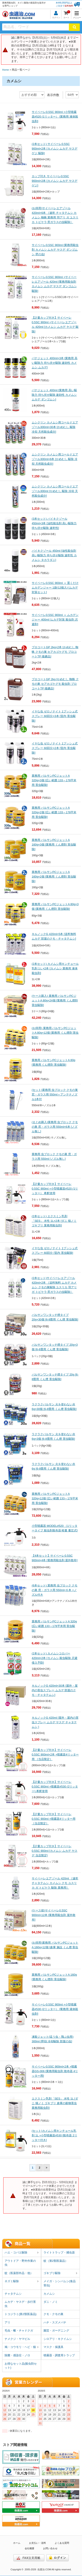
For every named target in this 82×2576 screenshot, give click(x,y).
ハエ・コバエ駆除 (22, 2253)
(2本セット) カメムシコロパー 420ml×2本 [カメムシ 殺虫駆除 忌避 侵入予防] (54, 1658)
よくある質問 (62, 2543)
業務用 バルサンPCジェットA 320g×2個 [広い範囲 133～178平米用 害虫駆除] (54, 812)
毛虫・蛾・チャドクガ (19, 2330)
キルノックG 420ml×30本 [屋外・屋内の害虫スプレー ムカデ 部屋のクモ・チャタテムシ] (55, 1690)
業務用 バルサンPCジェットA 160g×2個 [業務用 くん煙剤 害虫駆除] (54, 876)
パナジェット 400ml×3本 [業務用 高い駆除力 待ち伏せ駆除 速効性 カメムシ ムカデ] (54, 363)
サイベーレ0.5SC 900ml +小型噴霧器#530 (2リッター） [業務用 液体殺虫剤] (55, 2009)
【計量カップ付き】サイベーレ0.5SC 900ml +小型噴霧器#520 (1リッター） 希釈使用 (55, 1188)
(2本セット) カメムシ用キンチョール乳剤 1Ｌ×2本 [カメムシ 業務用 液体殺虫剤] (55, 968)
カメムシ (49, 2293)
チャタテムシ (13, 2293)
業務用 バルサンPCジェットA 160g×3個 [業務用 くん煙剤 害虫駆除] (54, 844)
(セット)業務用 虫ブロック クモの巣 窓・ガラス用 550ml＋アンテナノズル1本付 (55, 1094)
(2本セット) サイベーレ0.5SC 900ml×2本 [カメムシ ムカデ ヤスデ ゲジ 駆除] (54, 148)
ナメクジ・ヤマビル (17, 2339)
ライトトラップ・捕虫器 (59, 2252)
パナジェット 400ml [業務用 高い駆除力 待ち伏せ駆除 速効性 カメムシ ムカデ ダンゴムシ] (54, 395)
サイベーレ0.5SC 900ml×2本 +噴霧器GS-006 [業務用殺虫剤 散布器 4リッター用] (55, 2071)
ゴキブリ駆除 (61, 2273)
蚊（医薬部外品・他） (19, 2273)
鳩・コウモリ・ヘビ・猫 (22, 2347)
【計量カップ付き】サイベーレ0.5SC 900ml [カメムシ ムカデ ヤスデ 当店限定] (54, 1851)
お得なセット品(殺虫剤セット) (21, 2365)
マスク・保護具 (53, 2347)
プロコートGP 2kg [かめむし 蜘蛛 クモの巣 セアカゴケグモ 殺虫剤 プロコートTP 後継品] (55, 684)
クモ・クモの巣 (53, 2314)
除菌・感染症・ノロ (17, 2355)
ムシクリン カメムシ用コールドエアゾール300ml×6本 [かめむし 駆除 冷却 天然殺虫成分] (55, 459)
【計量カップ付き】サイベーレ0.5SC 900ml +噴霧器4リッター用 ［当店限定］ (53, 1818)
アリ (7, 2322)
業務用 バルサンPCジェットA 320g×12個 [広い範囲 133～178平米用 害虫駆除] (55, 1498)
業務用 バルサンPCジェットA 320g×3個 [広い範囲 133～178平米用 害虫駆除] (54, 780)
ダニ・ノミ (51, 2301)
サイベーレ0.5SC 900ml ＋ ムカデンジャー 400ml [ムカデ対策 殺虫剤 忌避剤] (55, 619)
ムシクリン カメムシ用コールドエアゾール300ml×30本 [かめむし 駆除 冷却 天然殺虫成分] (55, 427)
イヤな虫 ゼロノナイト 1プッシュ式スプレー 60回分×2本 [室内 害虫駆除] (55, 748)
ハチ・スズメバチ (55, 2322)
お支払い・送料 (37, 2543)
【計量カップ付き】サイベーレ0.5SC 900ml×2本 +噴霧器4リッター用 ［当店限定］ (55, 1754)
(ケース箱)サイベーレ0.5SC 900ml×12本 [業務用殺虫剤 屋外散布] (53, 1915)
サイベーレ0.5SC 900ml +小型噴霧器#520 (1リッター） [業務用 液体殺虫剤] (55, 116)
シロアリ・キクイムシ (58, 2339)
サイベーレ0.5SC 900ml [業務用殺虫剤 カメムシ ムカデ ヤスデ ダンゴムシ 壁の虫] (55, 249)
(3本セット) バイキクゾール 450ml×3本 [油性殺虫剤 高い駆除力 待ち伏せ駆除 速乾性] (54, 523)
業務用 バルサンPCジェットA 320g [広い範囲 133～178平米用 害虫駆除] (54, 1626)
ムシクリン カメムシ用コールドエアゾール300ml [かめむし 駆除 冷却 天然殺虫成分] (55, 491)
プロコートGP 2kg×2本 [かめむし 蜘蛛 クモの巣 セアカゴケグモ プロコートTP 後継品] (55, 652)
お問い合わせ (50, 2548)
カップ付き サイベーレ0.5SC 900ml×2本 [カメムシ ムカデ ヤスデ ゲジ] (54, 181)
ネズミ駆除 (22, 2281)
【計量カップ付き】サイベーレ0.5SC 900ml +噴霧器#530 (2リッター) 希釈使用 (55, 1786)
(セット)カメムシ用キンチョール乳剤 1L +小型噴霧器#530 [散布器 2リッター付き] (54, 2135)
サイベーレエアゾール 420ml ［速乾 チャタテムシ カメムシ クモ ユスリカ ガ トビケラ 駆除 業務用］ (55, 1883)
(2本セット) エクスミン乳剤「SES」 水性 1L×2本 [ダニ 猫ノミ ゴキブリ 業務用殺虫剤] (54, 1221)
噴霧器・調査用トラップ (59, 2355)
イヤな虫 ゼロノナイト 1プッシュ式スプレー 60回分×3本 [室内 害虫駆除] (55, 716)
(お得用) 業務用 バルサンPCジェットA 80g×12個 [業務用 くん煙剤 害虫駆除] (55, 1032)
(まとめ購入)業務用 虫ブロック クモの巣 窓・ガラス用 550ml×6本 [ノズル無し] (55, 1126)
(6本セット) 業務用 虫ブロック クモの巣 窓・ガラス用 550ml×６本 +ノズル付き (54, 1590)
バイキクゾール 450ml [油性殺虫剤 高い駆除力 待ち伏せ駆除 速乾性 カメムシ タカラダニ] (54, 555)
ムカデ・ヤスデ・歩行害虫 (20, 2304)
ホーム (16, 2543)
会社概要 (29, 2548)
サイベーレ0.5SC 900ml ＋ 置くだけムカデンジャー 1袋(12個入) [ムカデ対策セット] (55, 587)
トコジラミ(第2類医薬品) (21, 2314)
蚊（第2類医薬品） (56, 2260)
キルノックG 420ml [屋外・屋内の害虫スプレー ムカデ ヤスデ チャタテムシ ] (55, 1722)
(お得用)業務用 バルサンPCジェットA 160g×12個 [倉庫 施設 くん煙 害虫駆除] (55, 1947)
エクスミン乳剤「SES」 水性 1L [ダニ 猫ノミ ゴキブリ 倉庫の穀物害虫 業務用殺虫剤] (55, 2103)
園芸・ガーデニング (56, 2330)
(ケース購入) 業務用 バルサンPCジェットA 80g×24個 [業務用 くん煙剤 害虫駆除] (55, 1000)
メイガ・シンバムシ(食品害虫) (60, 2283)
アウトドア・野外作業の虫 (20, 2263)
